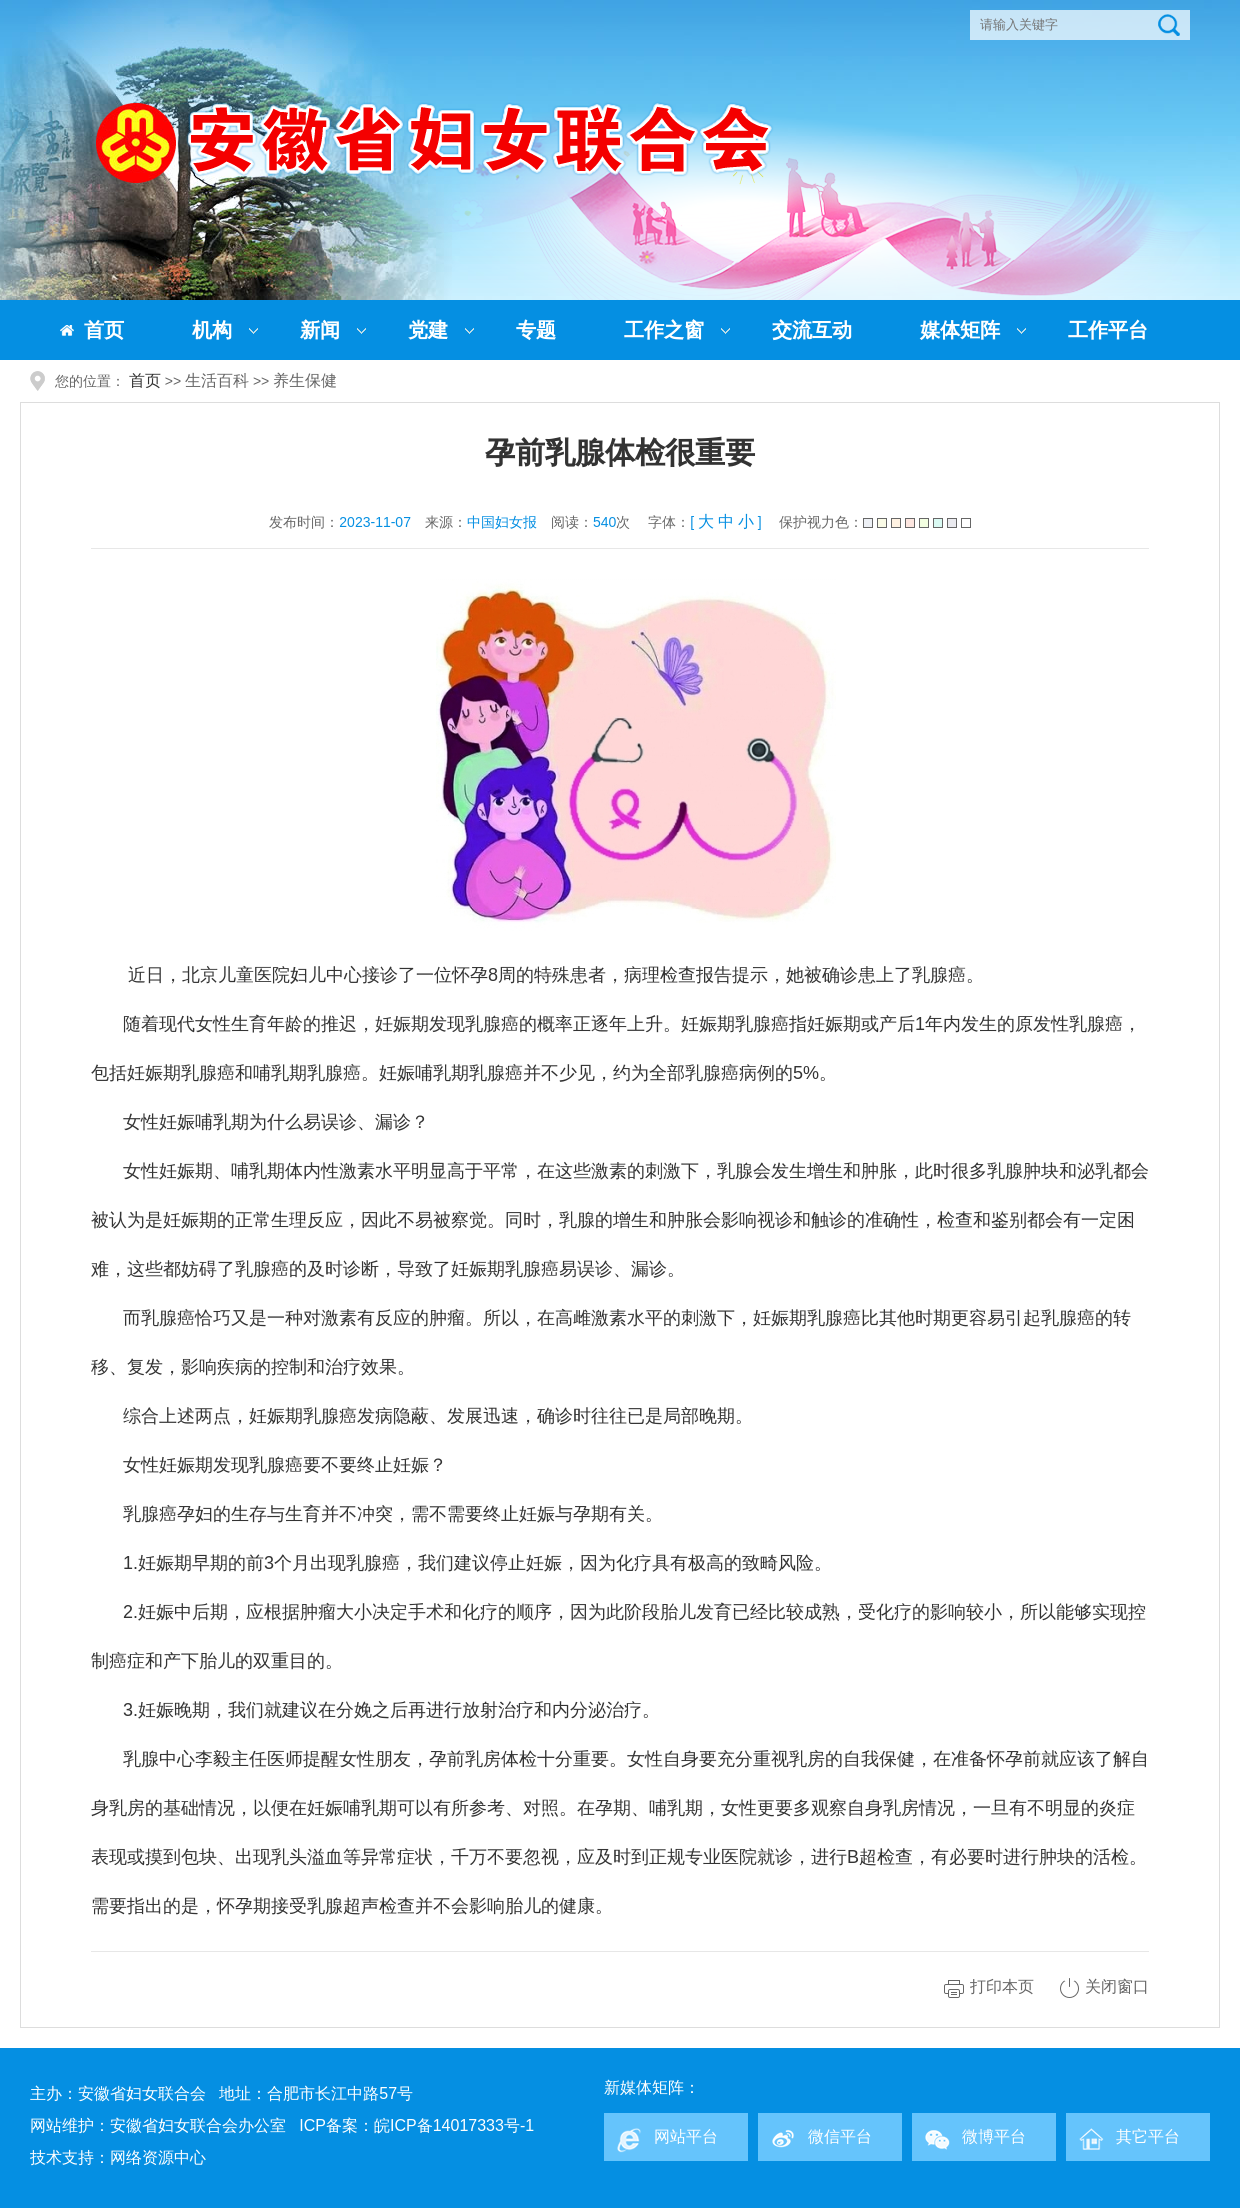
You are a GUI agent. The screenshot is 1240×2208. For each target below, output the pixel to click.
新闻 (320, 330)
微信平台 (840, 2136)
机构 (212, 330)
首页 (104, 330)
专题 (536, 330)
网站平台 (686, 2136)
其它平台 (1148, 2136)
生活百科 (217, 380)
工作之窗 (664, 330)
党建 (428, 330)
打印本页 (1002, 1986)
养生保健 (305, 380)
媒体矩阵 (960, 330)
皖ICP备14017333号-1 (454, 2125)
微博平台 (994, 2136)
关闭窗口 (1117, 1986)
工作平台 (1108, 330)
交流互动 (812, 330)
